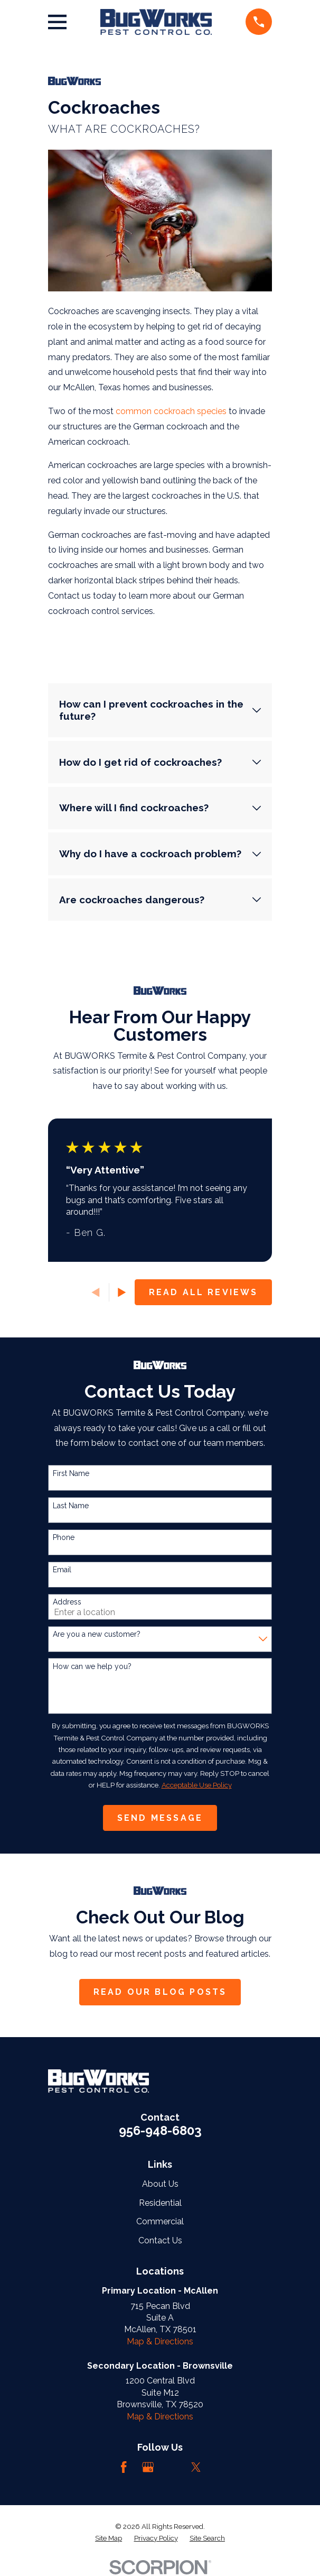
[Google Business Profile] (148, 2467)
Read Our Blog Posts (160, 1992)
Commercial (160, 2221)
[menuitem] (108, 2538)
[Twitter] (196, 2467)
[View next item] (122, 1292)
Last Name (71, 1505)
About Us (160, 2184)
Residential (160, 2203)
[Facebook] (123, 2467)
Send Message (160, 1818)
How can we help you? (92, 1666)
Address (67, 1602)
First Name (71, 1473)
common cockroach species (172, 411)
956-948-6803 (160, 2130)
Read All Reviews (203, 1292)
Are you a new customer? (96, 1634)
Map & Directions (160, 2341)
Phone (63, 1537)
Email (62, 1569)
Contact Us (160, 2240)
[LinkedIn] (172, 2467)
